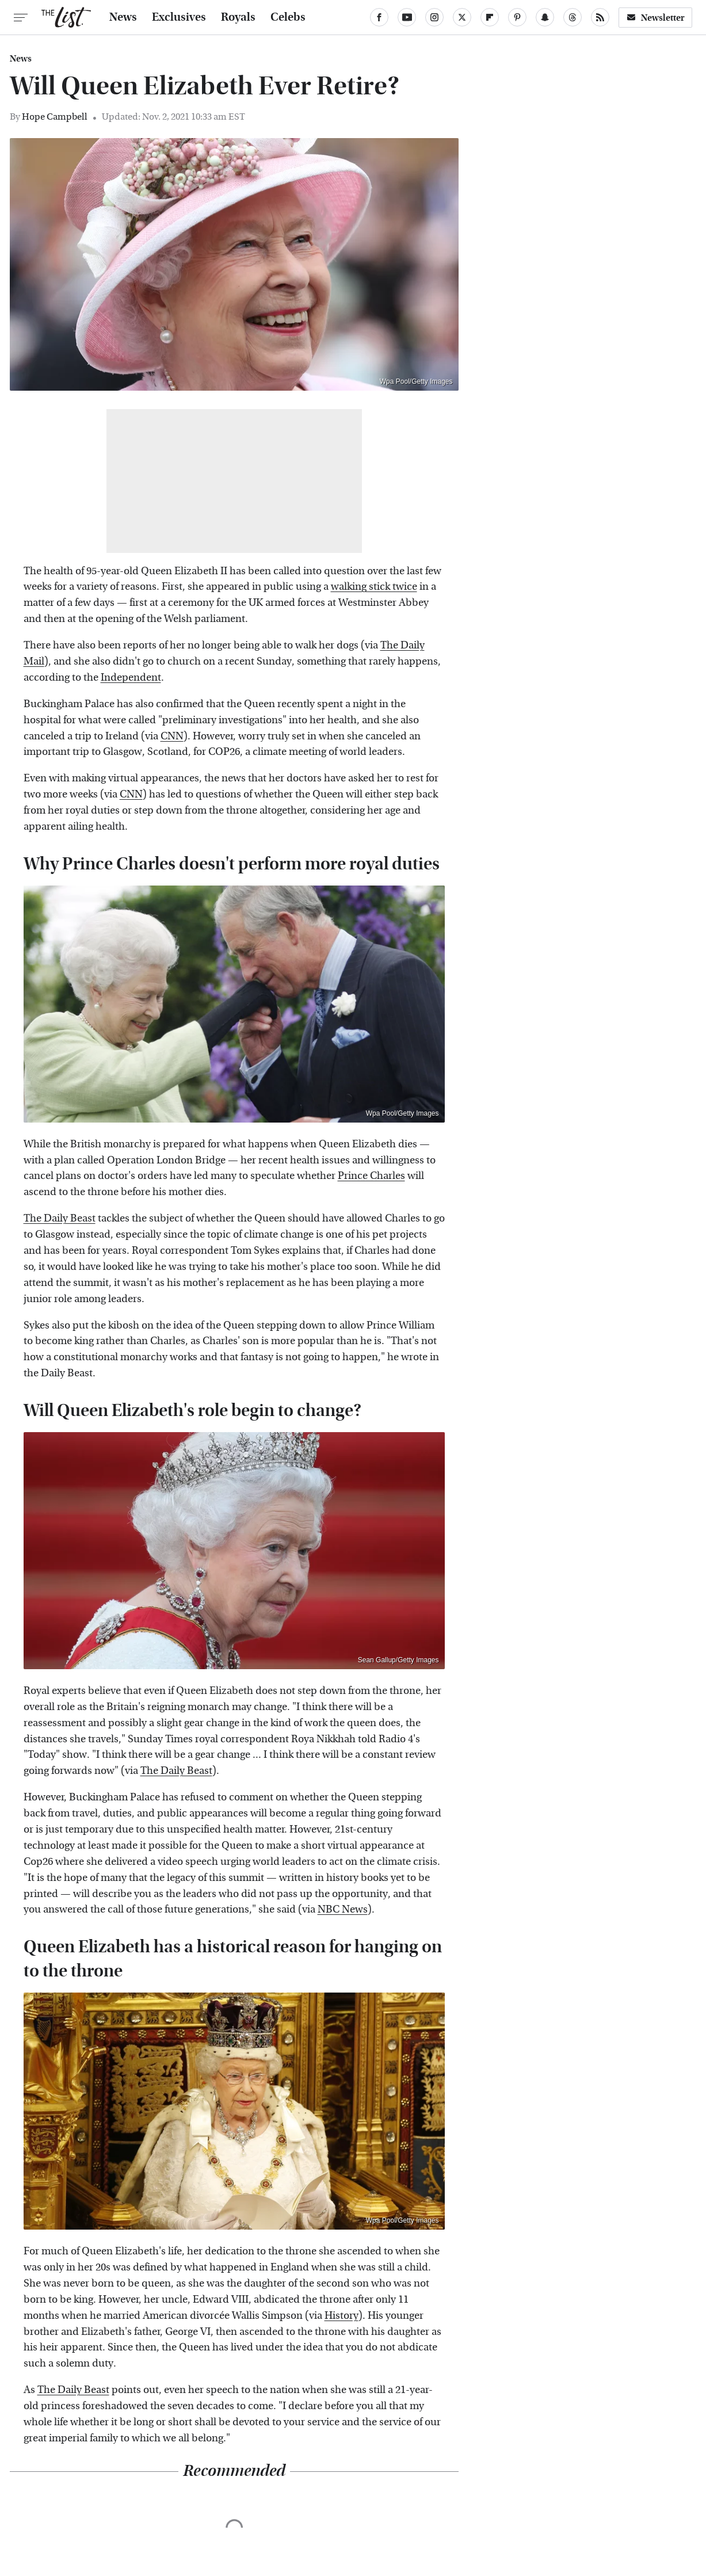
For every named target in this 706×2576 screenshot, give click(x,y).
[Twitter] (462, 17)
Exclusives (179, 17)
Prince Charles (371, 1176)
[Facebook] (379, 17)
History (341, 2316)
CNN (172, 736)
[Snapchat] (545, 17)
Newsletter (655, 17)
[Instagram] (434, 17)
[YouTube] (407, 17)
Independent (131, 677)
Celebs (288, 17)
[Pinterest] (517, 17)
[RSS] (600, 17)
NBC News (343, 1909)
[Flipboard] (489, 17)
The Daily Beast (60, 1218)
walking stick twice (374, 587)
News (123, 17)
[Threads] (572, 17)
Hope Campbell (54, 116)
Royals (238, 17)
